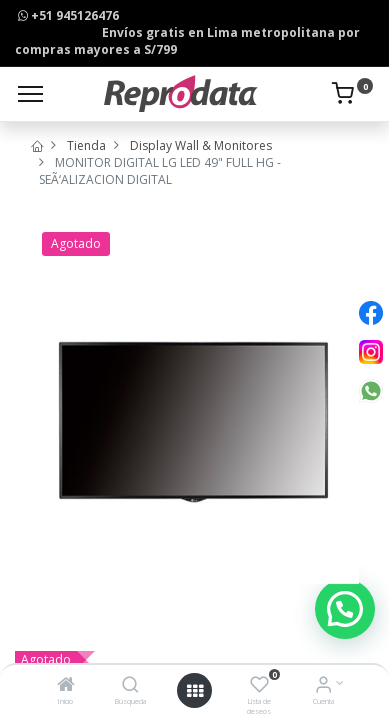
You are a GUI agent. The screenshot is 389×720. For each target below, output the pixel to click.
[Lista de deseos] (259, 686)
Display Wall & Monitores (201, 145)
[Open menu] (195, 691)
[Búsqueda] (130, 686)
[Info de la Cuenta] (323, 686)
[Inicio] (66, 686)
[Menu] (30, 94)
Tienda (86, 145)
